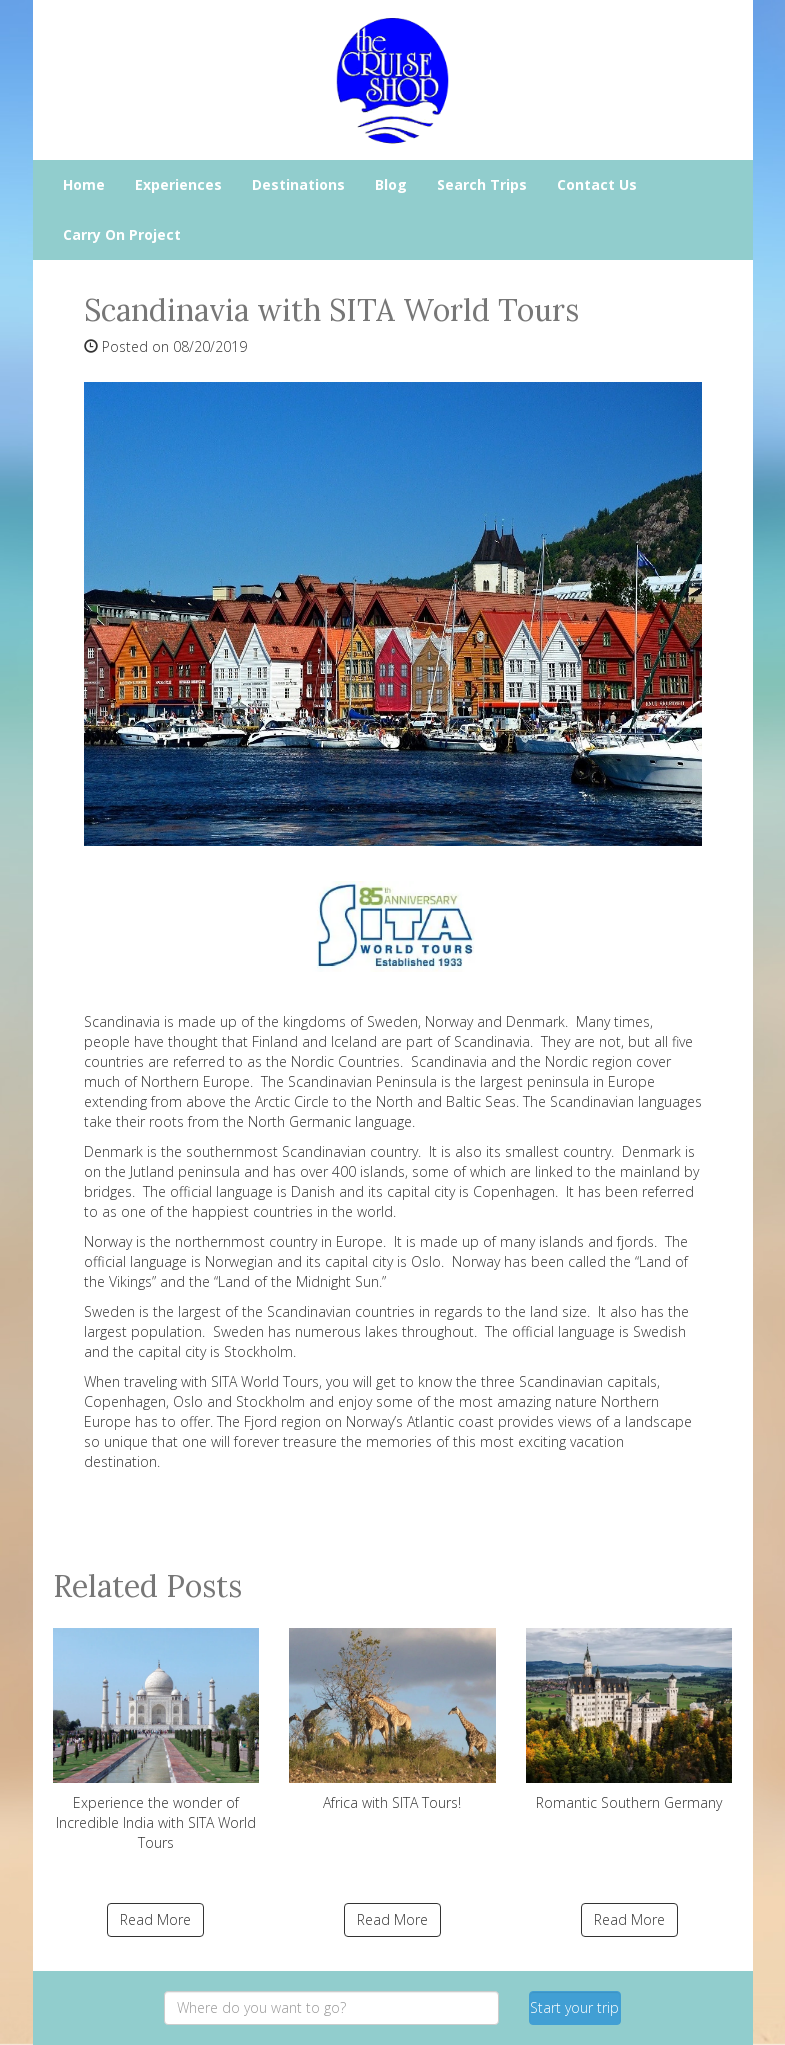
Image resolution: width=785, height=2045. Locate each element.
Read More (155, 1919)
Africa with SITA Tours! (392, 1720)
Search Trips (482, 184)
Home (84, 184)
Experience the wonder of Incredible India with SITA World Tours (156, 1740)
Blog (391, 184)
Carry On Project (122, 234)
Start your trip (574, 2007)
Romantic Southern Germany (629, 1720)
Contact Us (597, 184)
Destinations (298, 184)
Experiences (178, 184)
